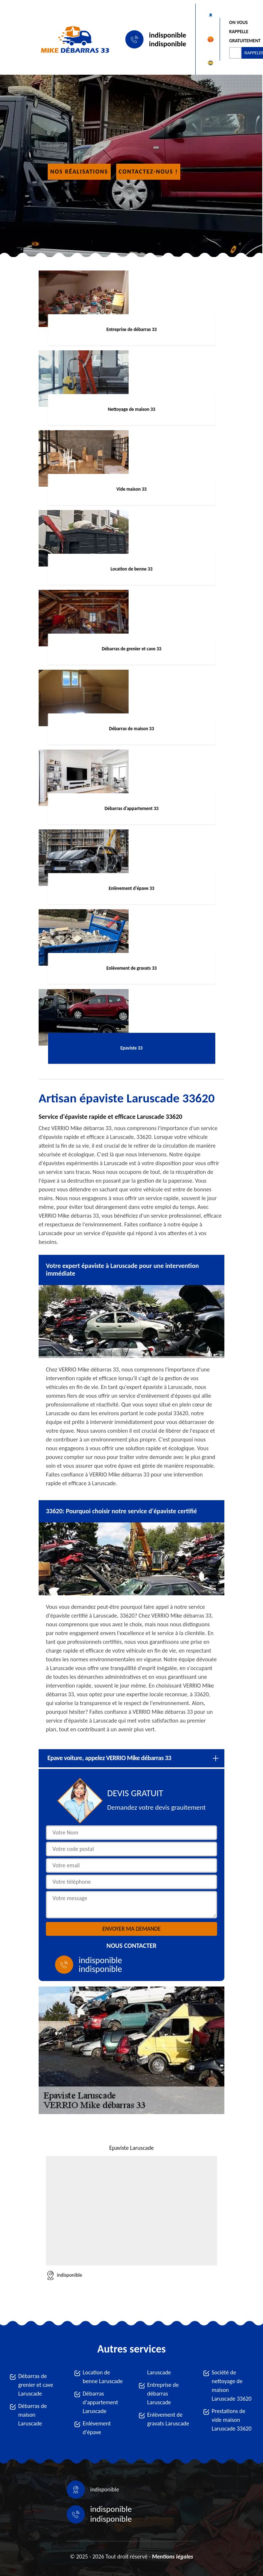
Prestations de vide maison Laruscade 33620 (231, 2420)
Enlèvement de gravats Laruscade (168, 2419)
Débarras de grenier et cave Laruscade (35, 2385)
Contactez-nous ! (148, 171)
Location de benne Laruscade (103, 2377)
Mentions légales (172, 2556)
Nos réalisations (79, 171)
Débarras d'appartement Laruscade (100, 2402)
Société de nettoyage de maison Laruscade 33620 (231, 2385)
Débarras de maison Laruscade (32, 2414)
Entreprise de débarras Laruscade (163, 2393)
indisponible (167, 35)
